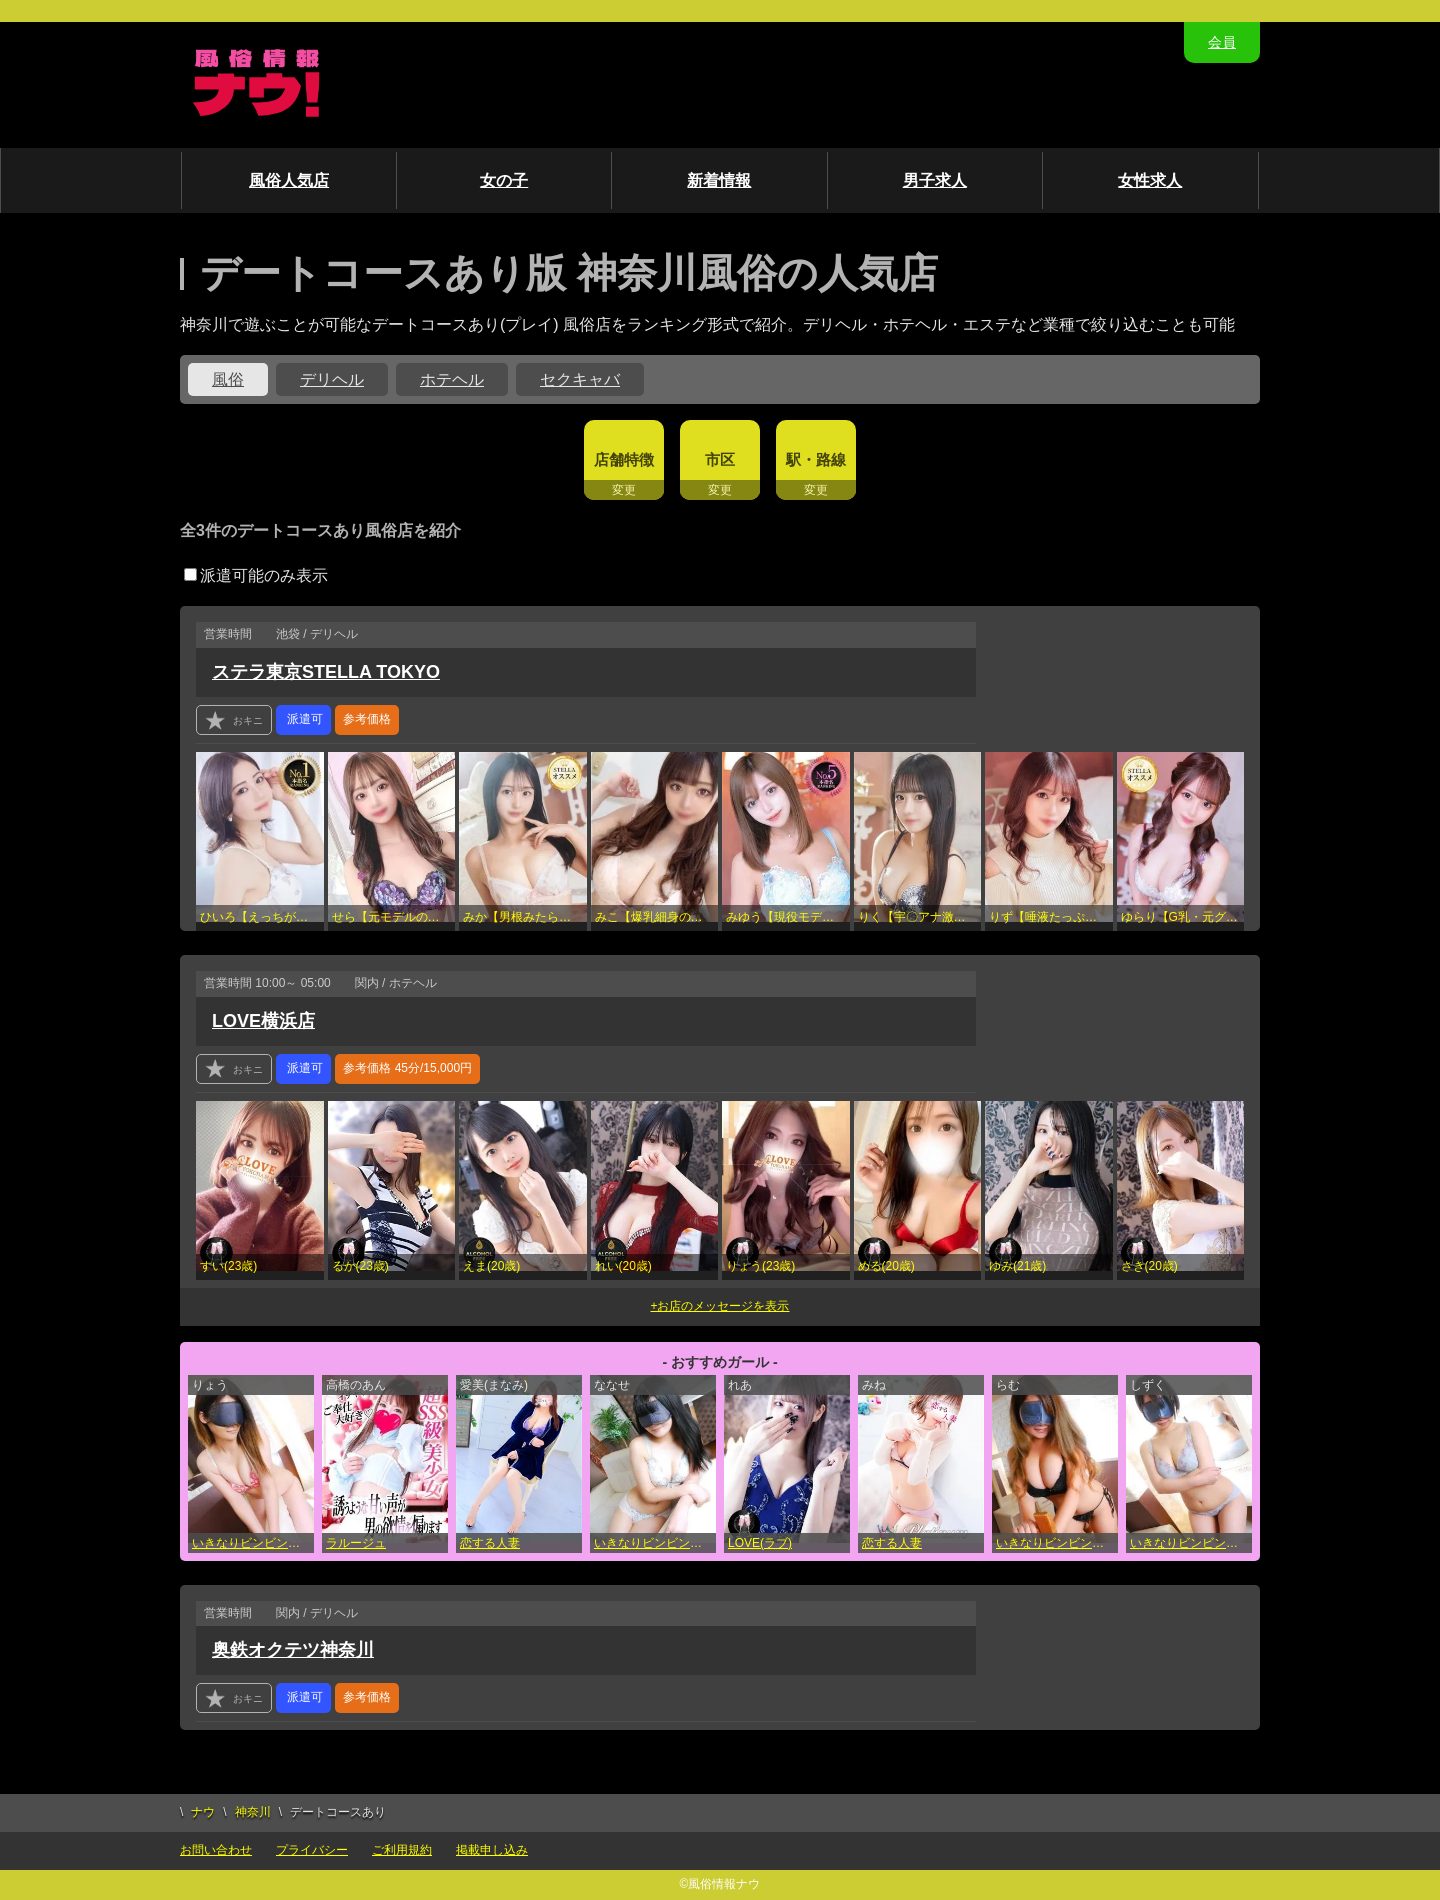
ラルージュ (356, 1543)
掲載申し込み (492, 1850)
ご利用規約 (402, 1850)
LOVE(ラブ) (760, 1543)
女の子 (504, 180)
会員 (1222, 42)
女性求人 (1150, 180)
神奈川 (253, 1812)
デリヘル (332, 379)
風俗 (228, 379)
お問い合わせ (216, 1850)
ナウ (203, 1812)
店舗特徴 (624, 459)
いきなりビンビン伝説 (252, 1543)
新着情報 (719, 180)
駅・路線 (816, 459)
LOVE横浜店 (263, 1021)
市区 (720, 459)
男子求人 (935, 180)
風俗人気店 (289, 180)
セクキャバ (580, 379)
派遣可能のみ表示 (256, 575)
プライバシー (312, 1850)
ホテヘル (452, 379)
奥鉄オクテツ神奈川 (293, 1650)
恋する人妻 (490, 1543)
